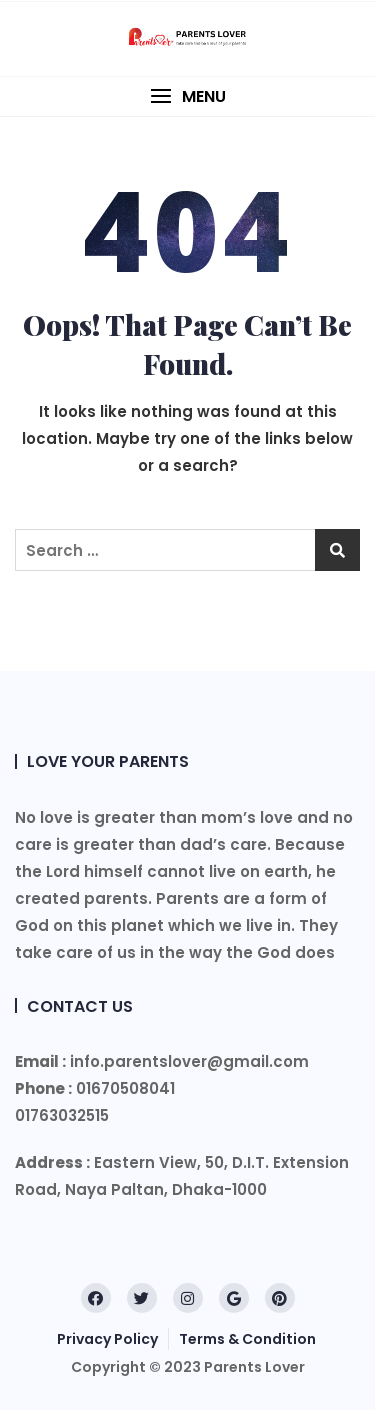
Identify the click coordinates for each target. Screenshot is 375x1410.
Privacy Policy (107, 1339)
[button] (187, 96)
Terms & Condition (247, 1339)
